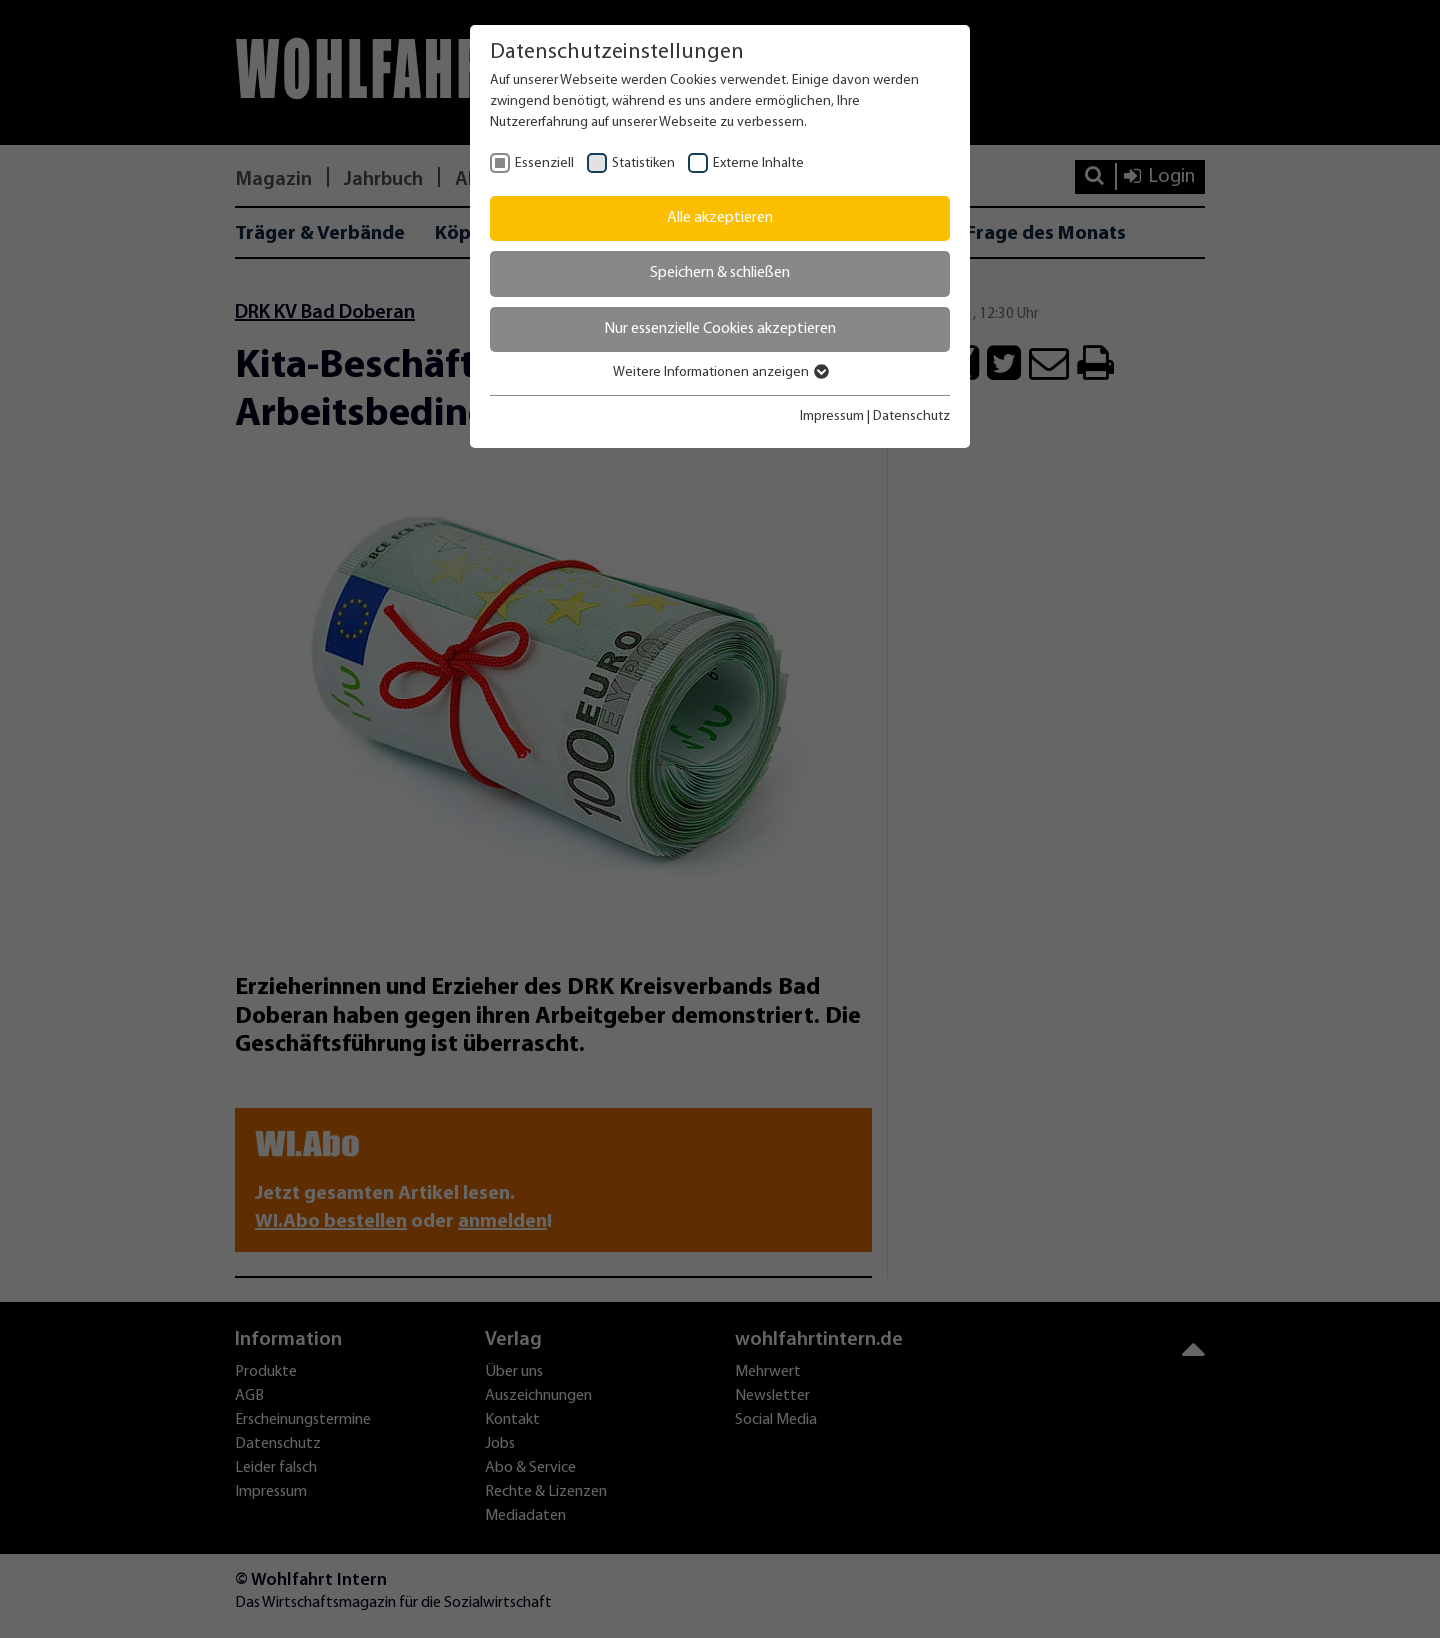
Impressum (832, 416)
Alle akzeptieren (720, 218)
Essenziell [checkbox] (544, 163)
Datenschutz (911, 416)
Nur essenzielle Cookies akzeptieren (720, 329)
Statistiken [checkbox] (643, 163)
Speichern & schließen (720, 273)
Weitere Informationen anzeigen (720, 372)
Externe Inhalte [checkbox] (758, 163)
